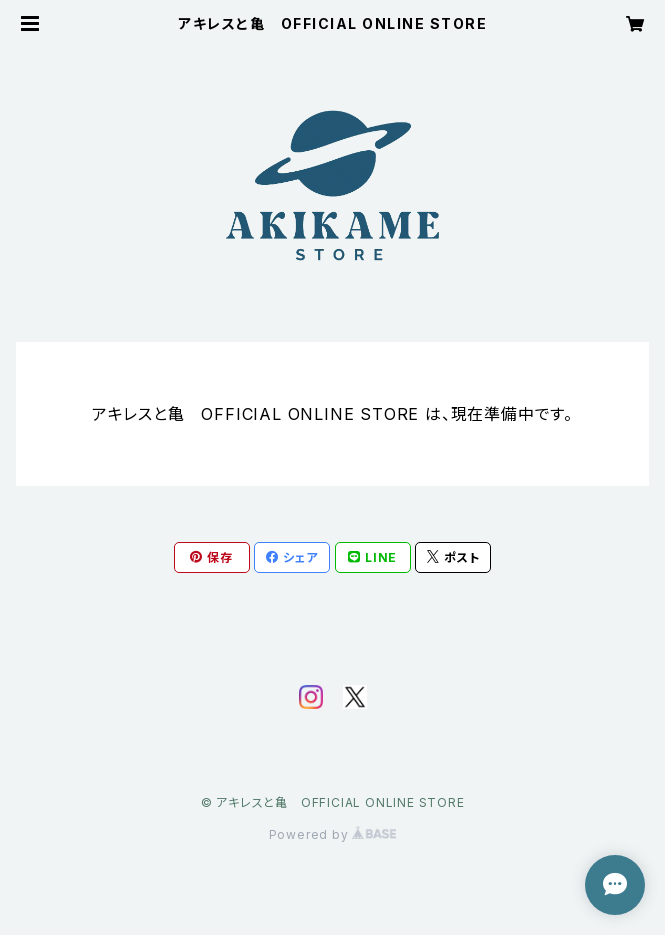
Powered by (333, 834)
